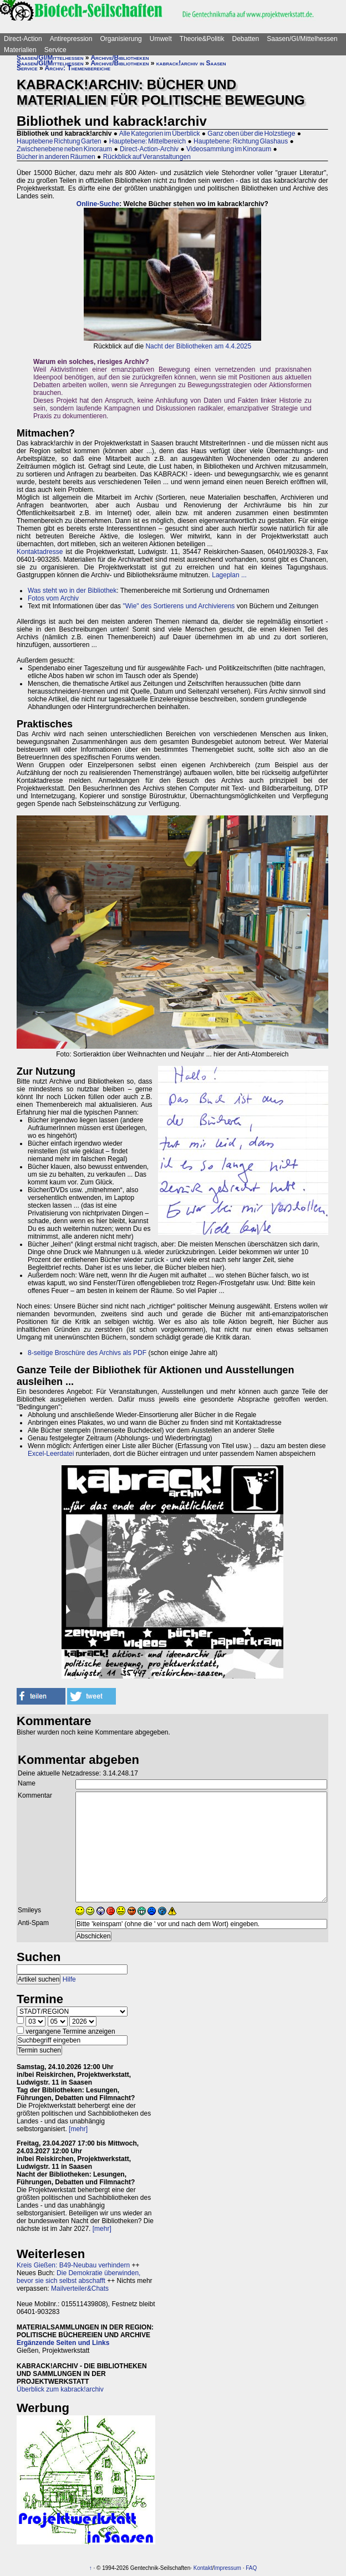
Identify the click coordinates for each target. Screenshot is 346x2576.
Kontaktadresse (40, 552)
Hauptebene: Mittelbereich (147, 141)
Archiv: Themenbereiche (77, 68)
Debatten (246, 39)
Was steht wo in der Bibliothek (72, 590)
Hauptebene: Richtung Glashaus (241, 141)
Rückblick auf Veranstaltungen (147, 157)
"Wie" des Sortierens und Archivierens (179, 606)
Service (55, 50)
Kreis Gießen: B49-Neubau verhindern (73, 2265)
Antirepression (71, 39)
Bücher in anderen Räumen (56, 157)
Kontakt (203, 2568)
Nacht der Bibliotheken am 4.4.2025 (198, 346)
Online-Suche (98, 204)
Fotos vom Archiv (53, 598)
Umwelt (161, 39)
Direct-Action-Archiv (149, 149)
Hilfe (69, 1979)
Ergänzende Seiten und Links (63, 2343)
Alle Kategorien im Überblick (159, 133)
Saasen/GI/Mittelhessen (302, 39)
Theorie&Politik (202, 39)
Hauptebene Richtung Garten (59, 141)
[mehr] (78, 2129)
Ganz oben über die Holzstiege (251, 133)
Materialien (20, 50)
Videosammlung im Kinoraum (228, 149)
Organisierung (120, 39)
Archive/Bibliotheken (119, 57)
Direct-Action (23, 39)
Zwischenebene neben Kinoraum (64, 149)
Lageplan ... (229, 575)
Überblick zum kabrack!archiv (60, 2389)
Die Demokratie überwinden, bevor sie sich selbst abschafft (78, 2277)
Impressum (227, 2568)
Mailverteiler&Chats (80, 2288)
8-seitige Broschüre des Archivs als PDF (87, 1353)
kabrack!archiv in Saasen (191, 63)
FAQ (251, 2568)
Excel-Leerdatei (51, 1454)
